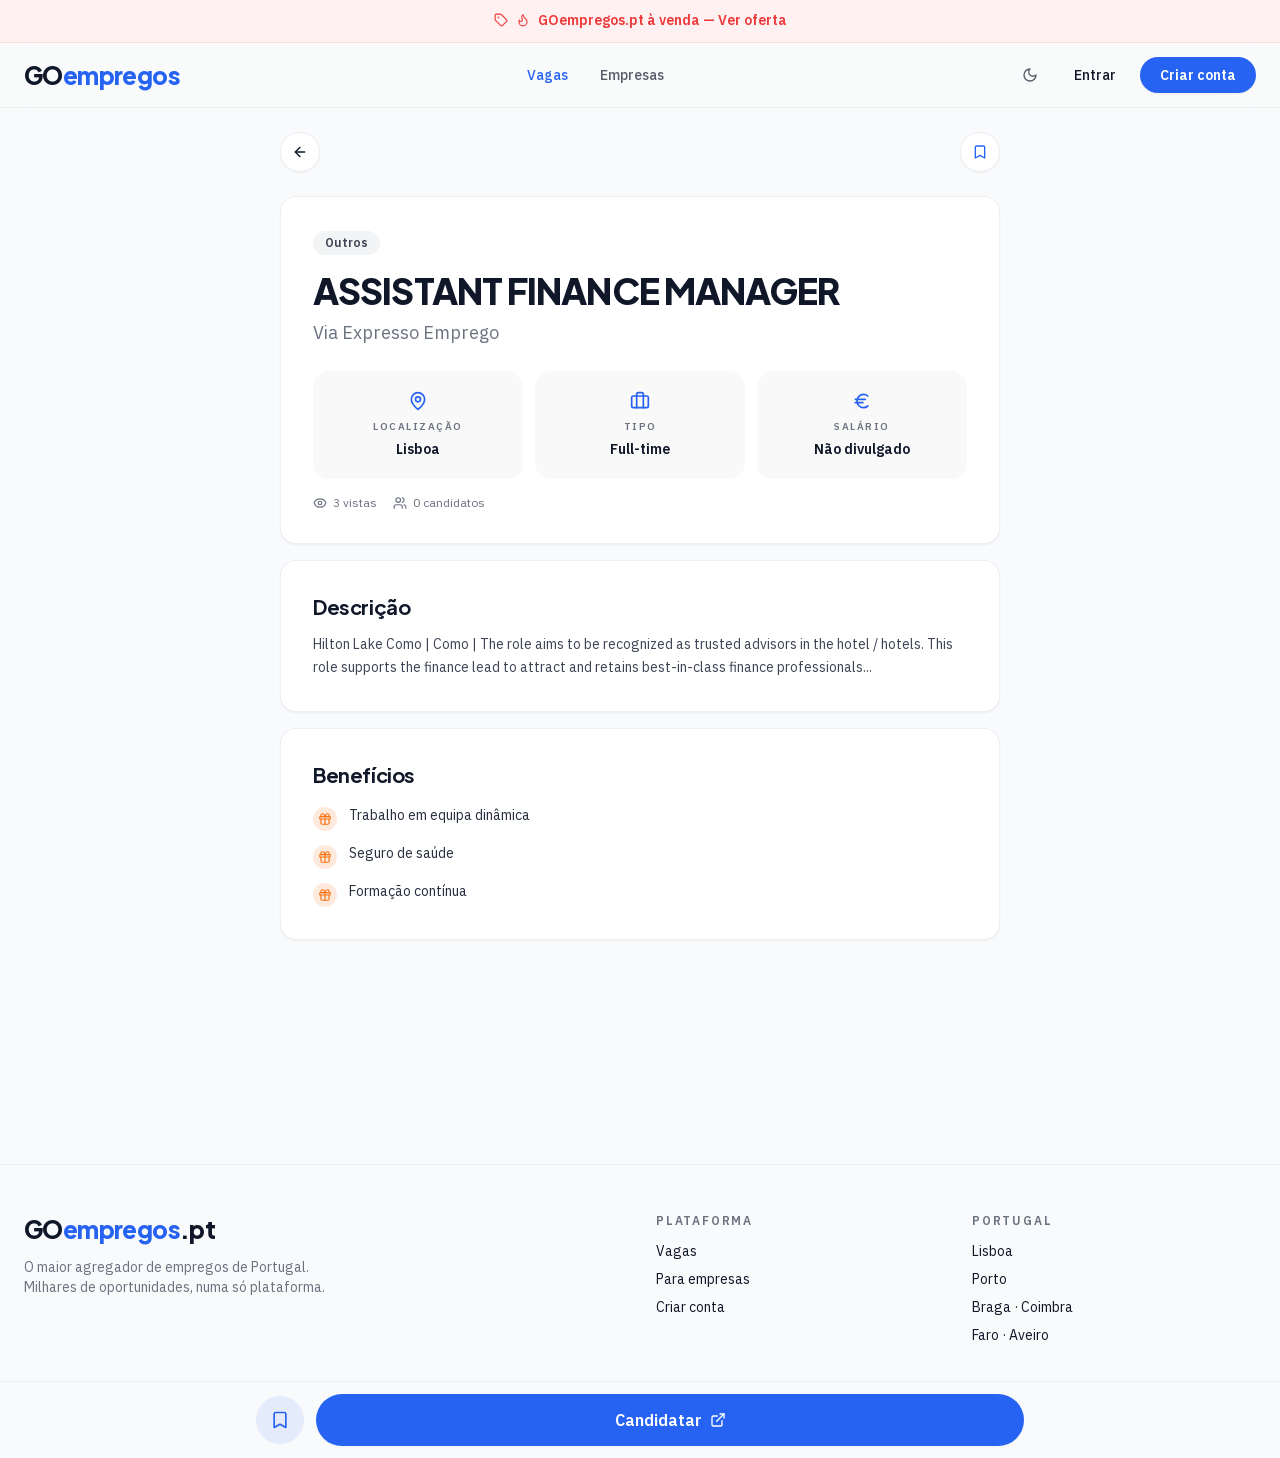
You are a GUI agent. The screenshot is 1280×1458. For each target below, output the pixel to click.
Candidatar (670, 1420)
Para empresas (703, 1279)
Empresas (632, 75)
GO (102, 75)
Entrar (1095, 75)
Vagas (547, 75)
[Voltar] (300, 152)
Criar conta (1198, 75)
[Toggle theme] (1030, 75)
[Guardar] (980, 152)
